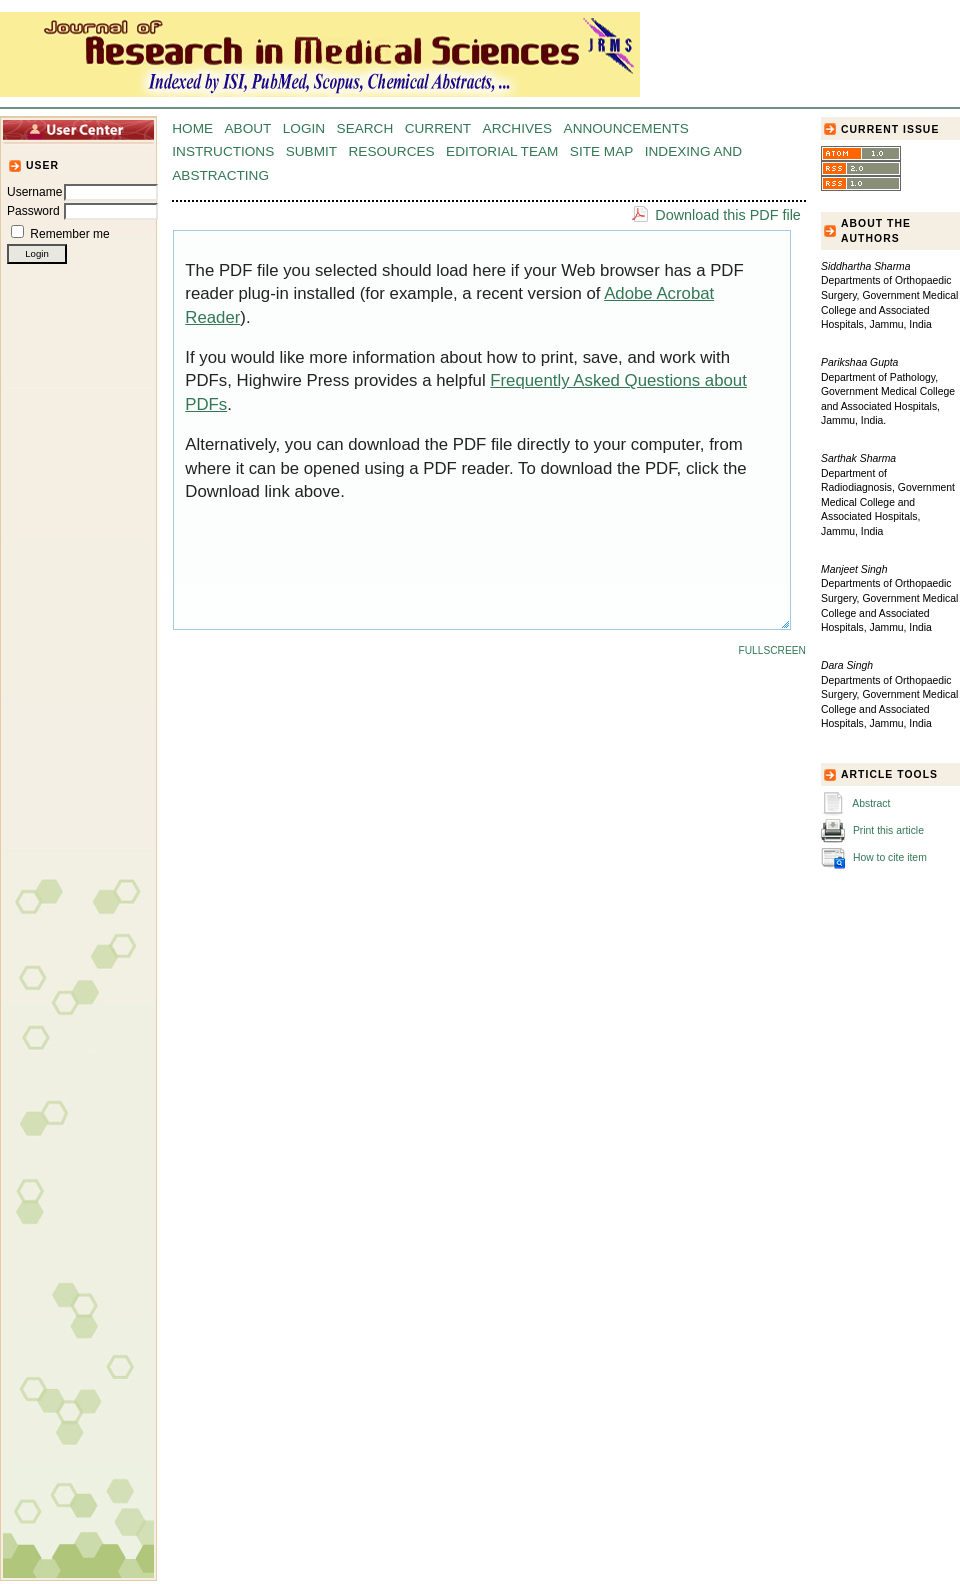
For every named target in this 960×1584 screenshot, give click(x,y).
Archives (518, 128)
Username (34, 192)
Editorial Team (502, 151)
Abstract (871, 803)
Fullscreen (772, 650)
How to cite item (890, 857)
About (248, 128)
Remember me (69, 234)
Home (192, 128)
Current (438, 128)
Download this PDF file (728, 215)
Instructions (223, 151)
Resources (392, 151)
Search (365, 128)
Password (33, 211)
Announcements (626, 128)
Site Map (601, 151)
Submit (311, 151)
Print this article (888, 830)
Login (304, 128)
